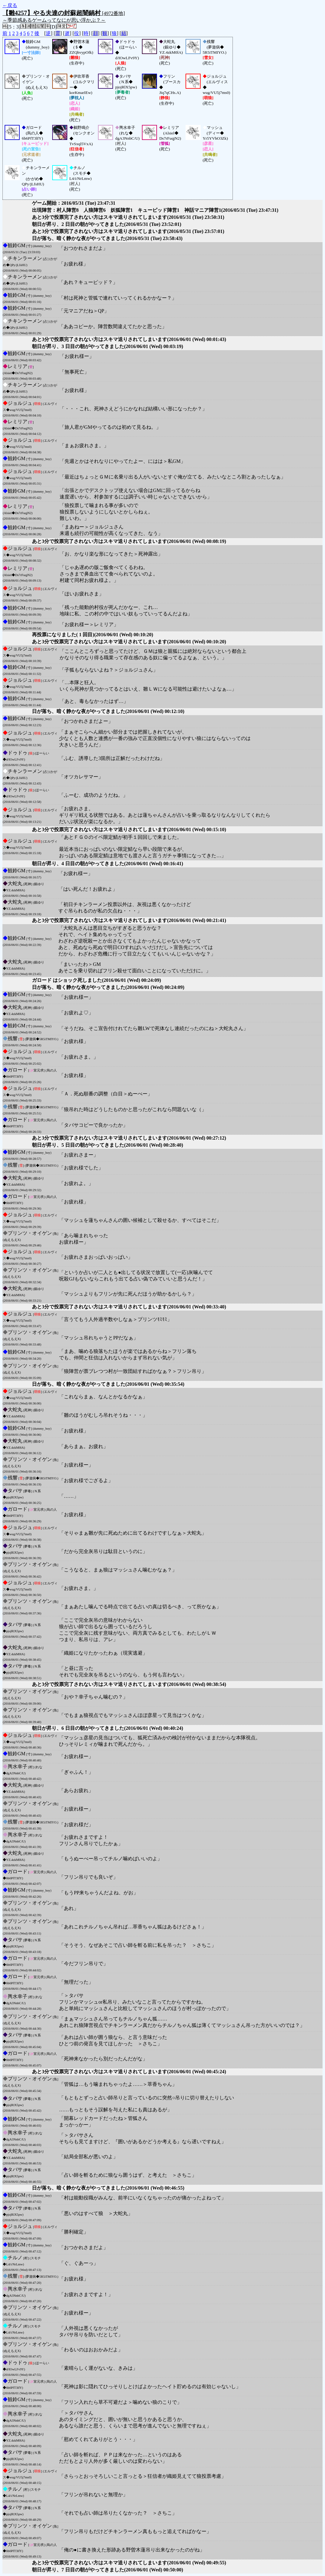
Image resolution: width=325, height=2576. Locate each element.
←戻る (9, 5)
